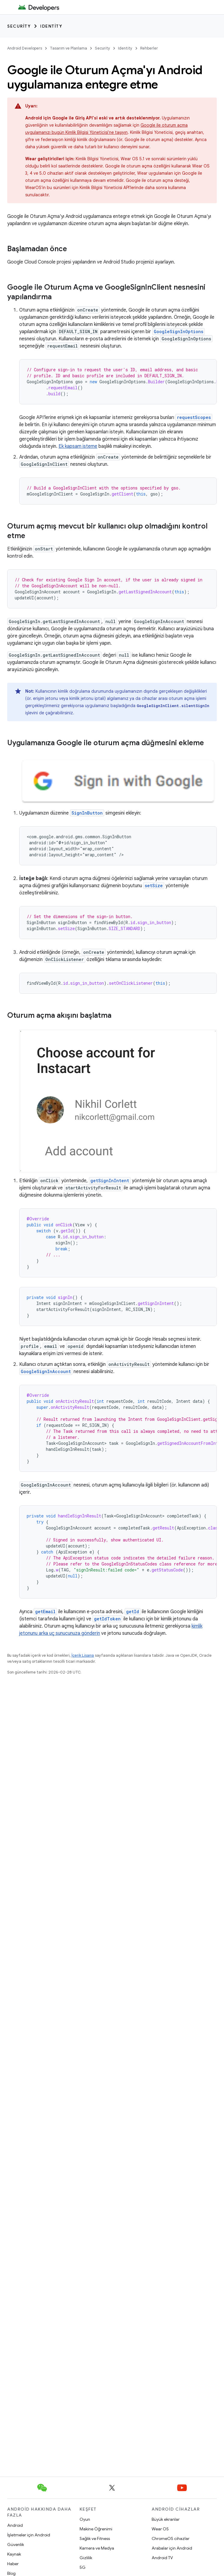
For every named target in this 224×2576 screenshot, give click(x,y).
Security (19, 26)
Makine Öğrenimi (96, 2529)
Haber (13, 2563)
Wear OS (160, 2529)
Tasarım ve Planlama (68, 48)
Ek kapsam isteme (78, 446)
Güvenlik (15, 2544)
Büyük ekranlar (166, 2519)
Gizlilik (86, 2557)
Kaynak (14, 2554)
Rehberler (149, 48)
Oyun (85, 2519)
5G (83, 2567)
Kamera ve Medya (97, 2548)
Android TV (162, 2557)
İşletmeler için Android (28, 2535)
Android (15, 2525)
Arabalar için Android (172, 2548)
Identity (51, 26)
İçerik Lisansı (82, 1655)
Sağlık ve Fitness (95, 2538)
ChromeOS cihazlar (170, 2538)
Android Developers (24, 48)
